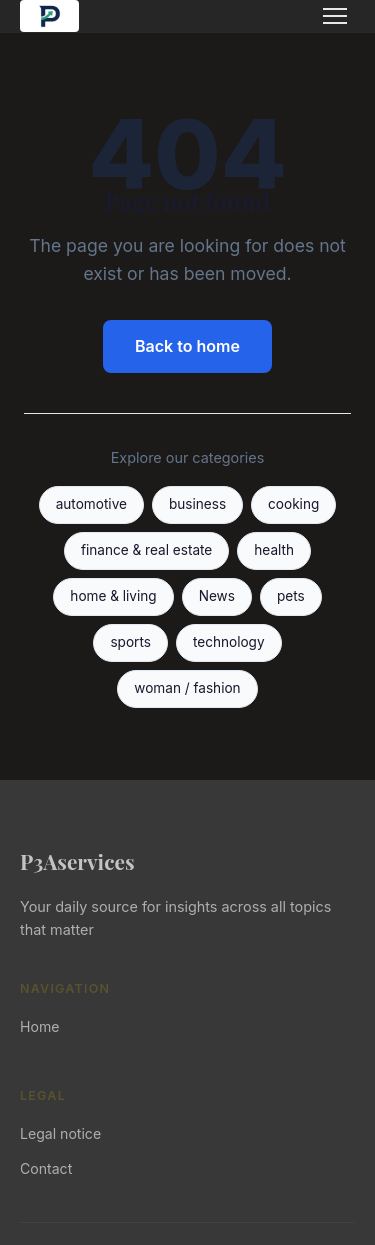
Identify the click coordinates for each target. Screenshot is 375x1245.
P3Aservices (77, 861)
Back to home (187, 346)
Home (39, 1026)
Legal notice (60, 1133)
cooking (293, 504)
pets (291, 596)
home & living (113, 596)
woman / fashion (187, 688)
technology (229, 642)
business (197, 504)
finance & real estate (146, 550)
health (274, 550)
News (217, 596)
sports (130, 642)
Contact (46, 1168)
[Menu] (335, 16)
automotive (91, 504)
